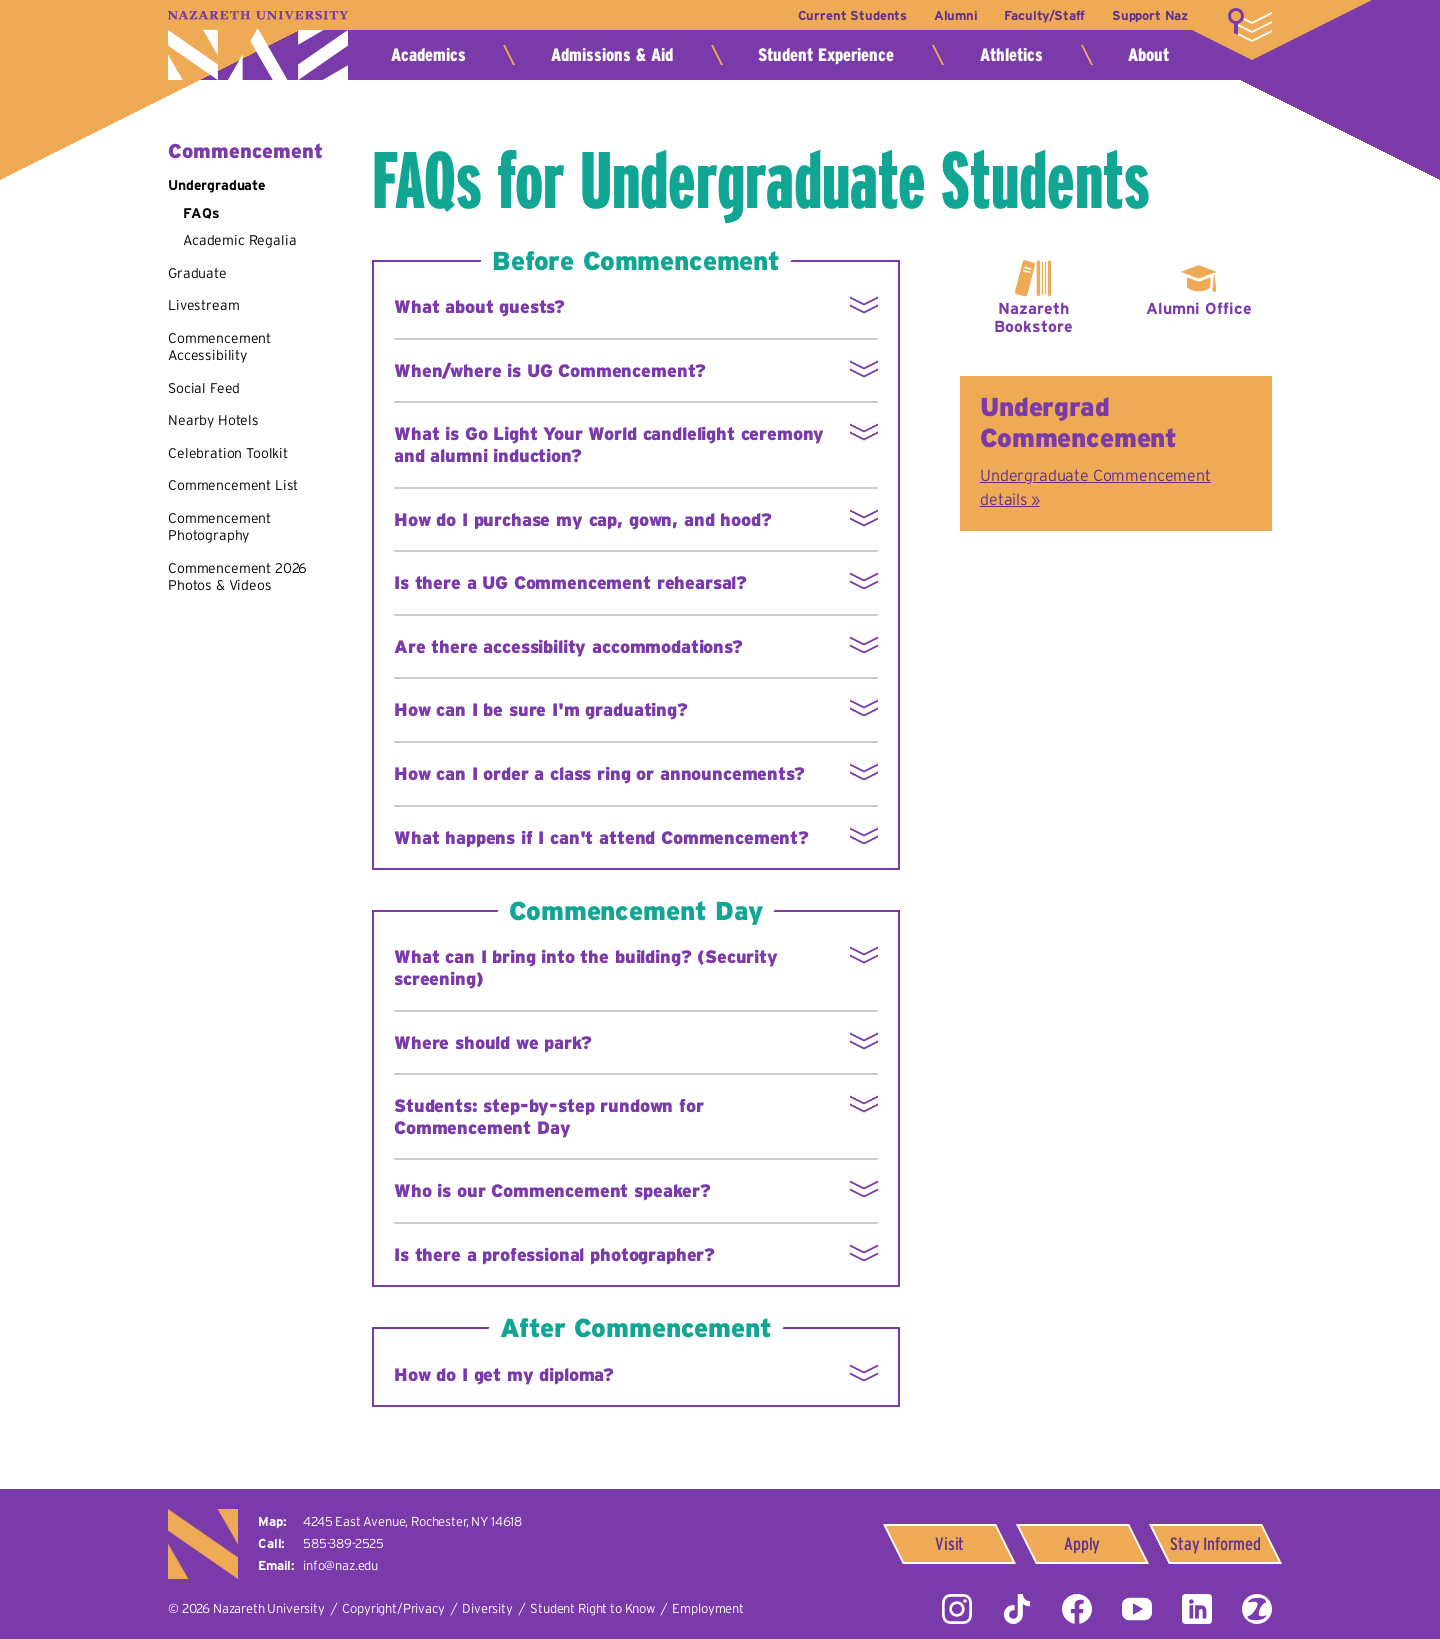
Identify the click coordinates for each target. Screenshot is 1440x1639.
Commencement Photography (219, 527)
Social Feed (204, 388)
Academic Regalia (239, 240)
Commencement (245, 151)
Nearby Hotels (213, 420)
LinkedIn (1197, 1609)
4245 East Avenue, (412, 1521)
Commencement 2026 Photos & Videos (237, 577)
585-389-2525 (343, 1543)
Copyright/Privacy (393, 1608)
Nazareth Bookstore (1033, 317)
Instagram (957, 1609)
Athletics (1011, 55)
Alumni (952, 15)
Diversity (487, 1608)
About (1148, 55)
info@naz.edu (340, 1565)
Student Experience (826, 55)
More (1250, 25)
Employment (707, 1608)
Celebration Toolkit (228, 453)
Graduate (197, 273)
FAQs (201, 213)
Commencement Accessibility (219, 347)
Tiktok (1017, 1609)
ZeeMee (1257, 1609)
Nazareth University (258, 45)
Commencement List (233, 485)
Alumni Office (1199, 308)
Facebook (1077, 1609)
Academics (428, 55)
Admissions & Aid (612, 55)
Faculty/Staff (1043, 15)
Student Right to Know (592, 1608)
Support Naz (1150, 15)
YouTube (1137, 1609)
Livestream (203, 305)
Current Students (847, 15)
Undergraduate (217, 185)
